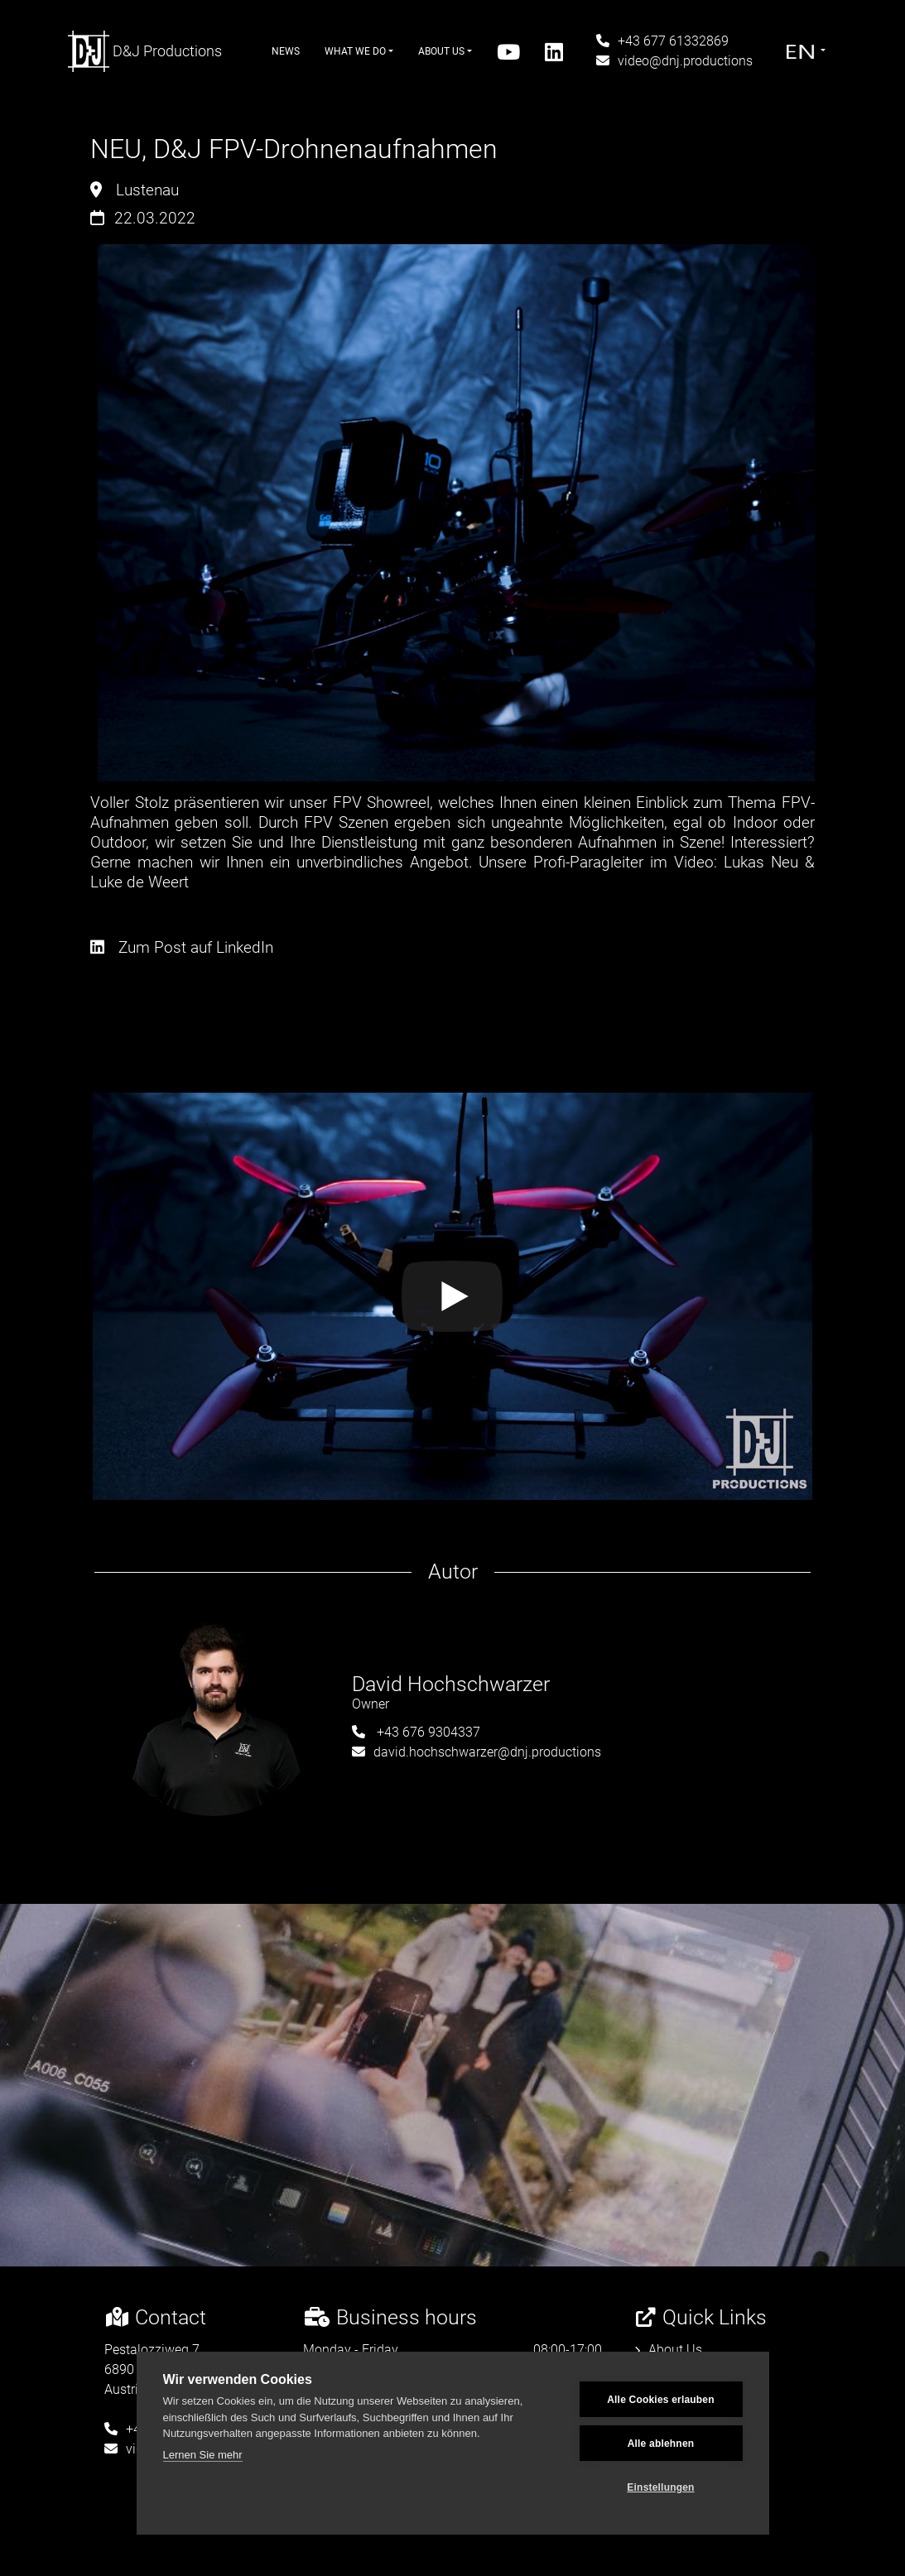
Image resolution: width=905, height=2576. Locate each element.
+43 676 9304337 (416, 1732)
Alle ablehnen (661, 2443)
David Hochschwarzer (451, 1684)
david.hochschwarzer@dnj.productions (476, 1752)
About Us (445, 51)
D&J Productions (145, 51)
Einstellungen (660, 2487)
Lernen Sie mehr (203, 2455)
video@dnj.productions (674, 61)
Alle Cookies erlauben (661, 2399)
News (286, 51)
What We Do (359, 51)
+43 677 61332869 (662, 41)
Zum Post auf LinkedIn (181, 947)
